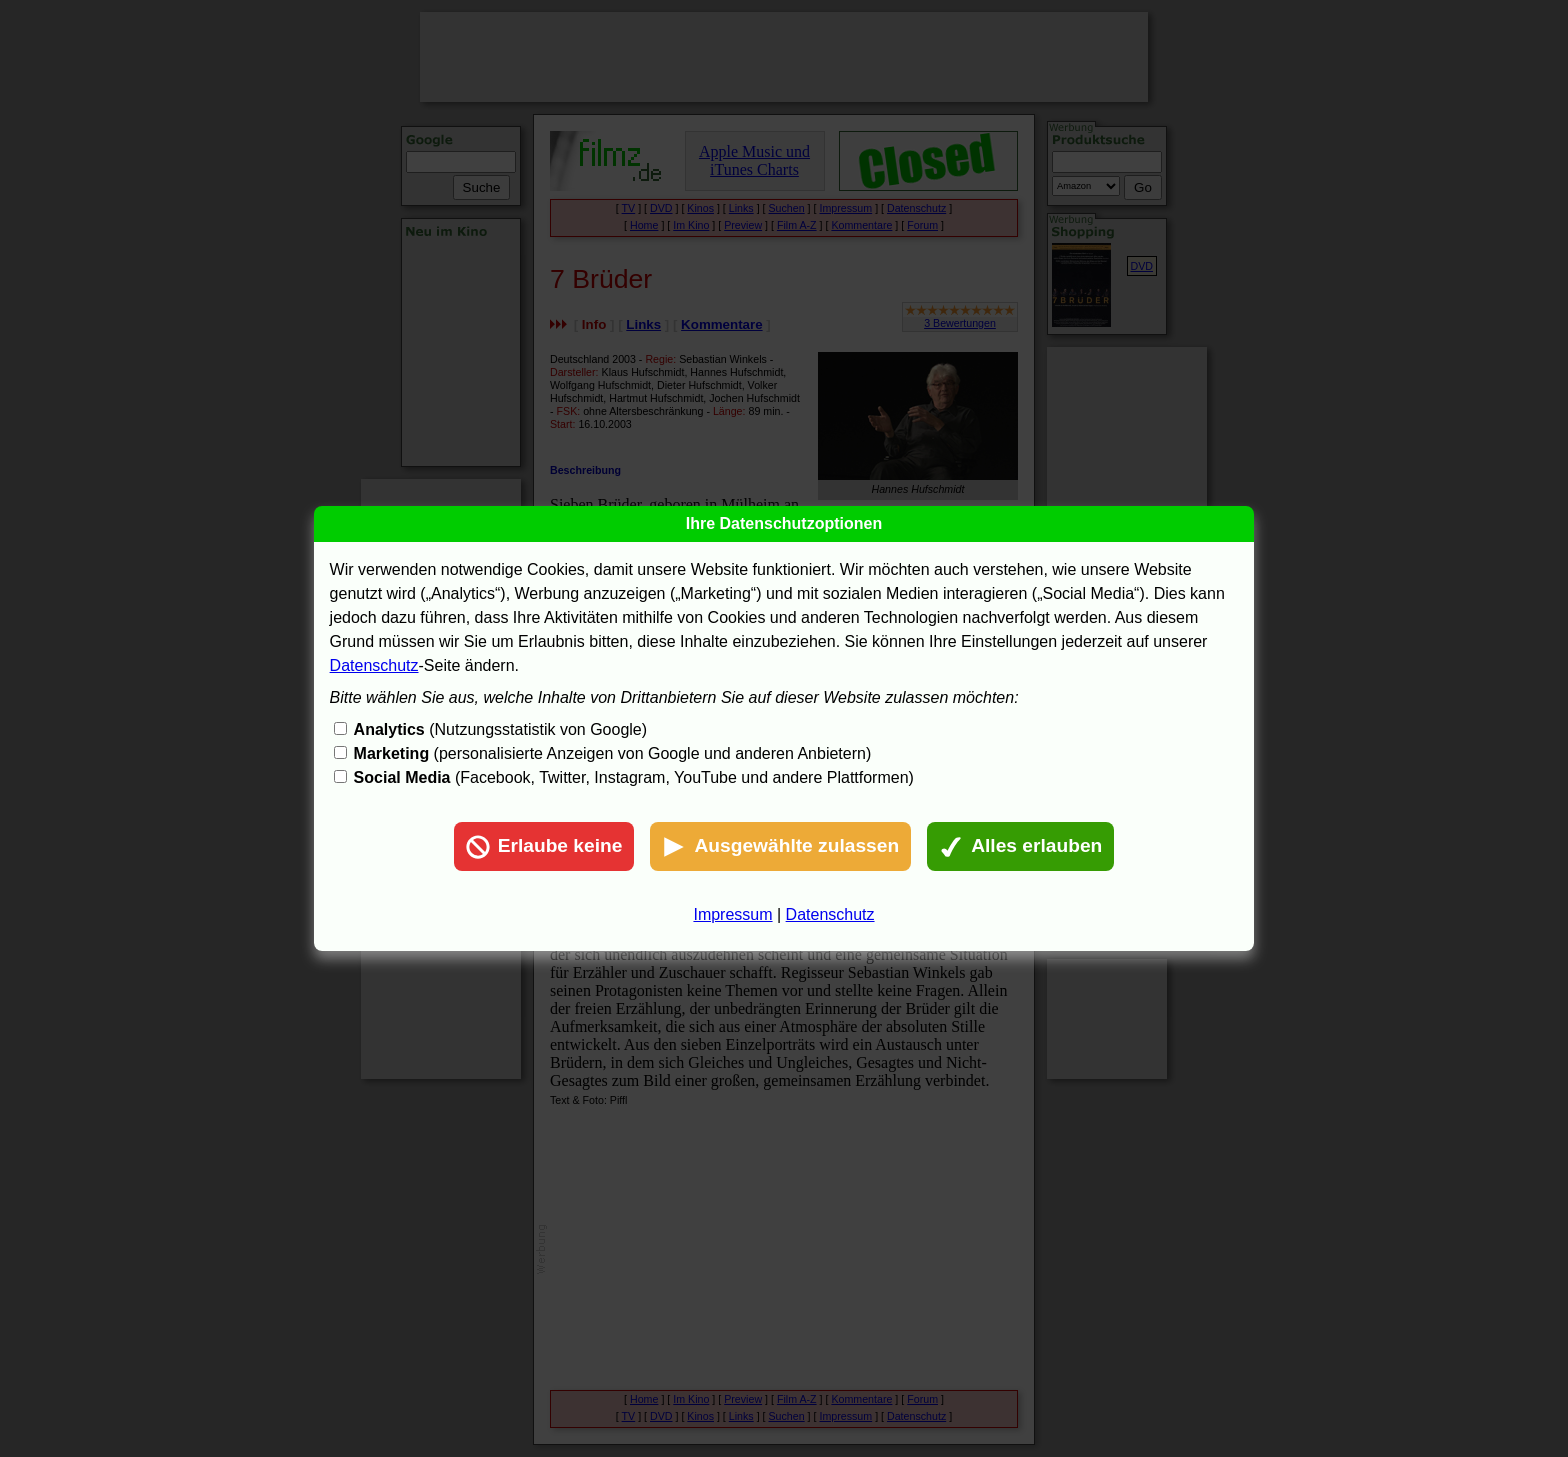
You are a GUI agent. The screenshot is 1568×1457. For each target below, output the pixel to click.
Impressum (732, 914)
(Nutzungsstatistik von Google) (500, 729)
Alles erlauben (1020, 847)
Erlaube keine (544, 847)
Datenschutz (374, 665)
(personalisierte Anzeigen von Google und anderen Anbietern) (613, 753)
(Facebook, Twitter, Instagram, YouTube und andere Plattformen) (634, 777)
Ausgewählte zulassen (780, 847)
